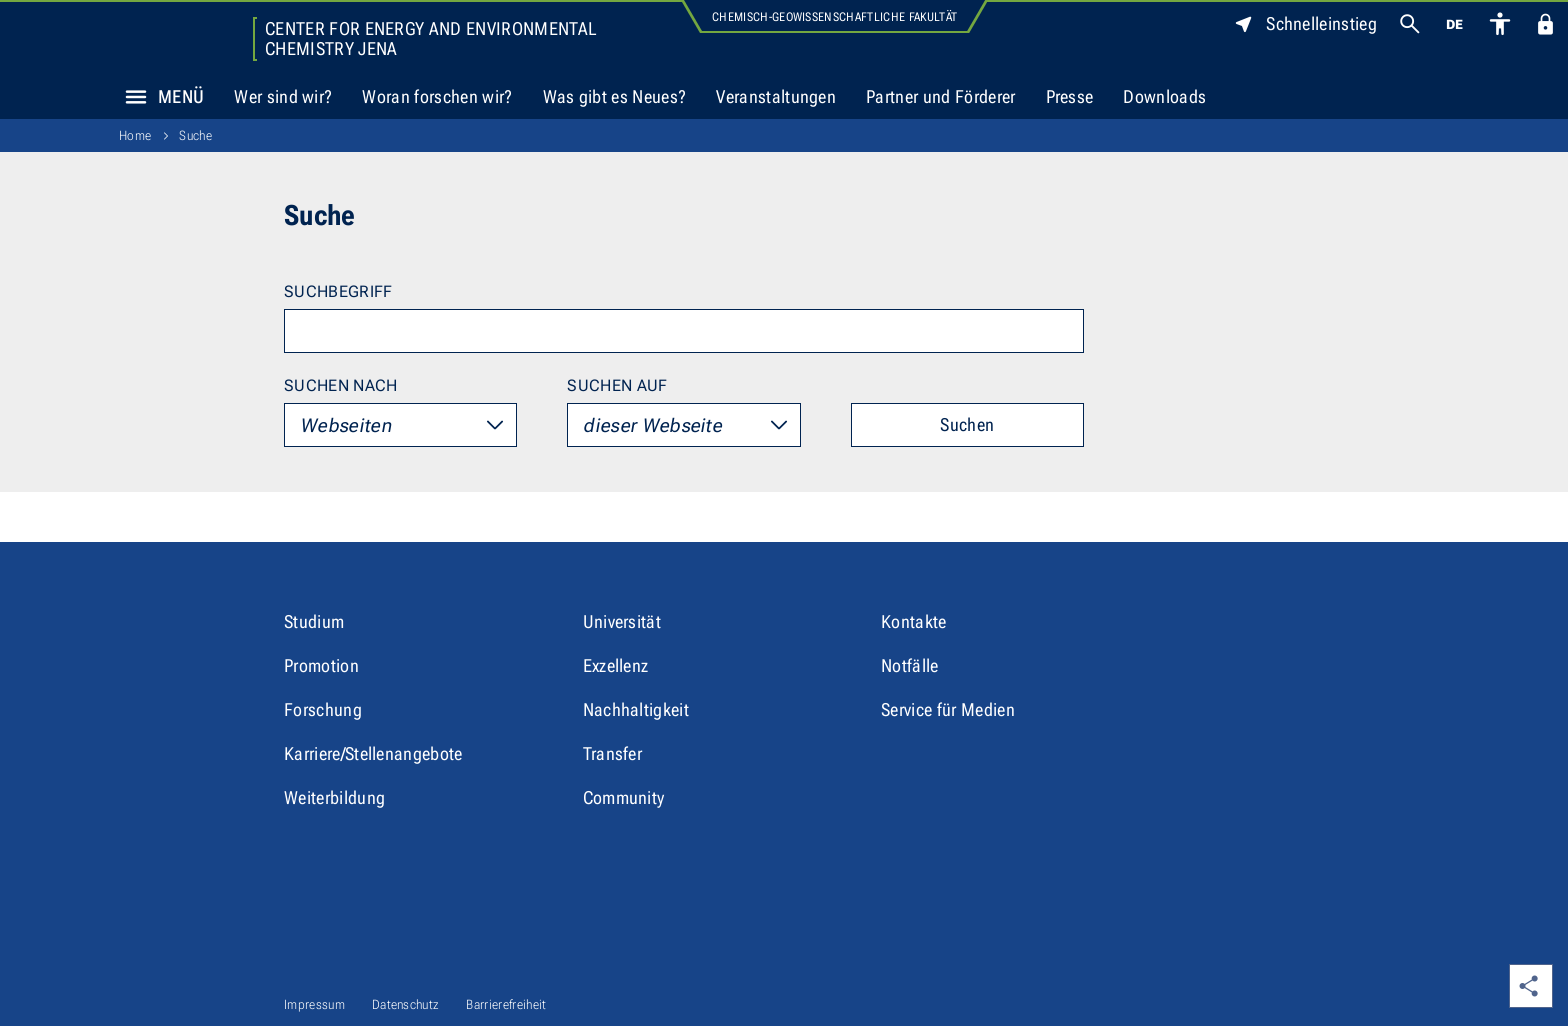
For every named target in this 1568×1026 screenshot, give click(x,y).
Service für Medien (948, 709)
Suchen (967, 424)
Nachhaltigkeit (636, 709)
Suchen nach (341, 385)
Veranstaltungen (776, 96)
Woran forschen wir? (437, 96)
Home (135, 135)
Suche (195, 135)
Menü (159, 97)
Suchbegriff (338, 291)
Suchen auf (617, 385)
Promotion (321, 665)
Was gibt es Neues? (615, 96)
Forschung (323, 709)
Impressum (314, 1004)
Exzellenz (616, 665)
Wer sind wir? (283, 96)
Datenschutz (406, 1004)
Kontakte (914, 621)
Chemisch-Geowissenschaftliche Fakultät (834, 17)
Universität (622, 621)
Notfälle (910, 665)
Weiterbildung (334, 797)
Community (624, 797)
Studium (314, 621)
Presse (1070, 96)
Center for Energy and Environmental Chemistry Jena (430, 39)
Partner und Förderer (940, 96)
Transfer (613, 753)
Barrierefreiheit (506, 1004)
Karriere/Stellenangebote (373, 753)
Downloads (1164, 96)
